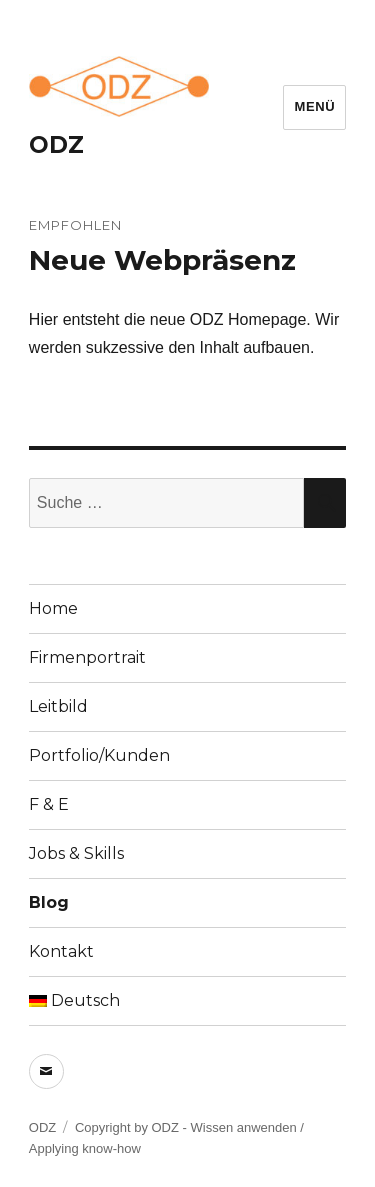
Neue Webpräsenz (162, 260)
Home (53, 608)
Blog (49, 902)
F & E (49, 804)
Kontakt (61, 951)
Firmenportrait (87, 657)
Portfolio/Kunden (99, 755)
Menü (314, 106)
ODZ (56, 145)
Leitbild (58, 706)
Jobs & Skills (76, 853)
